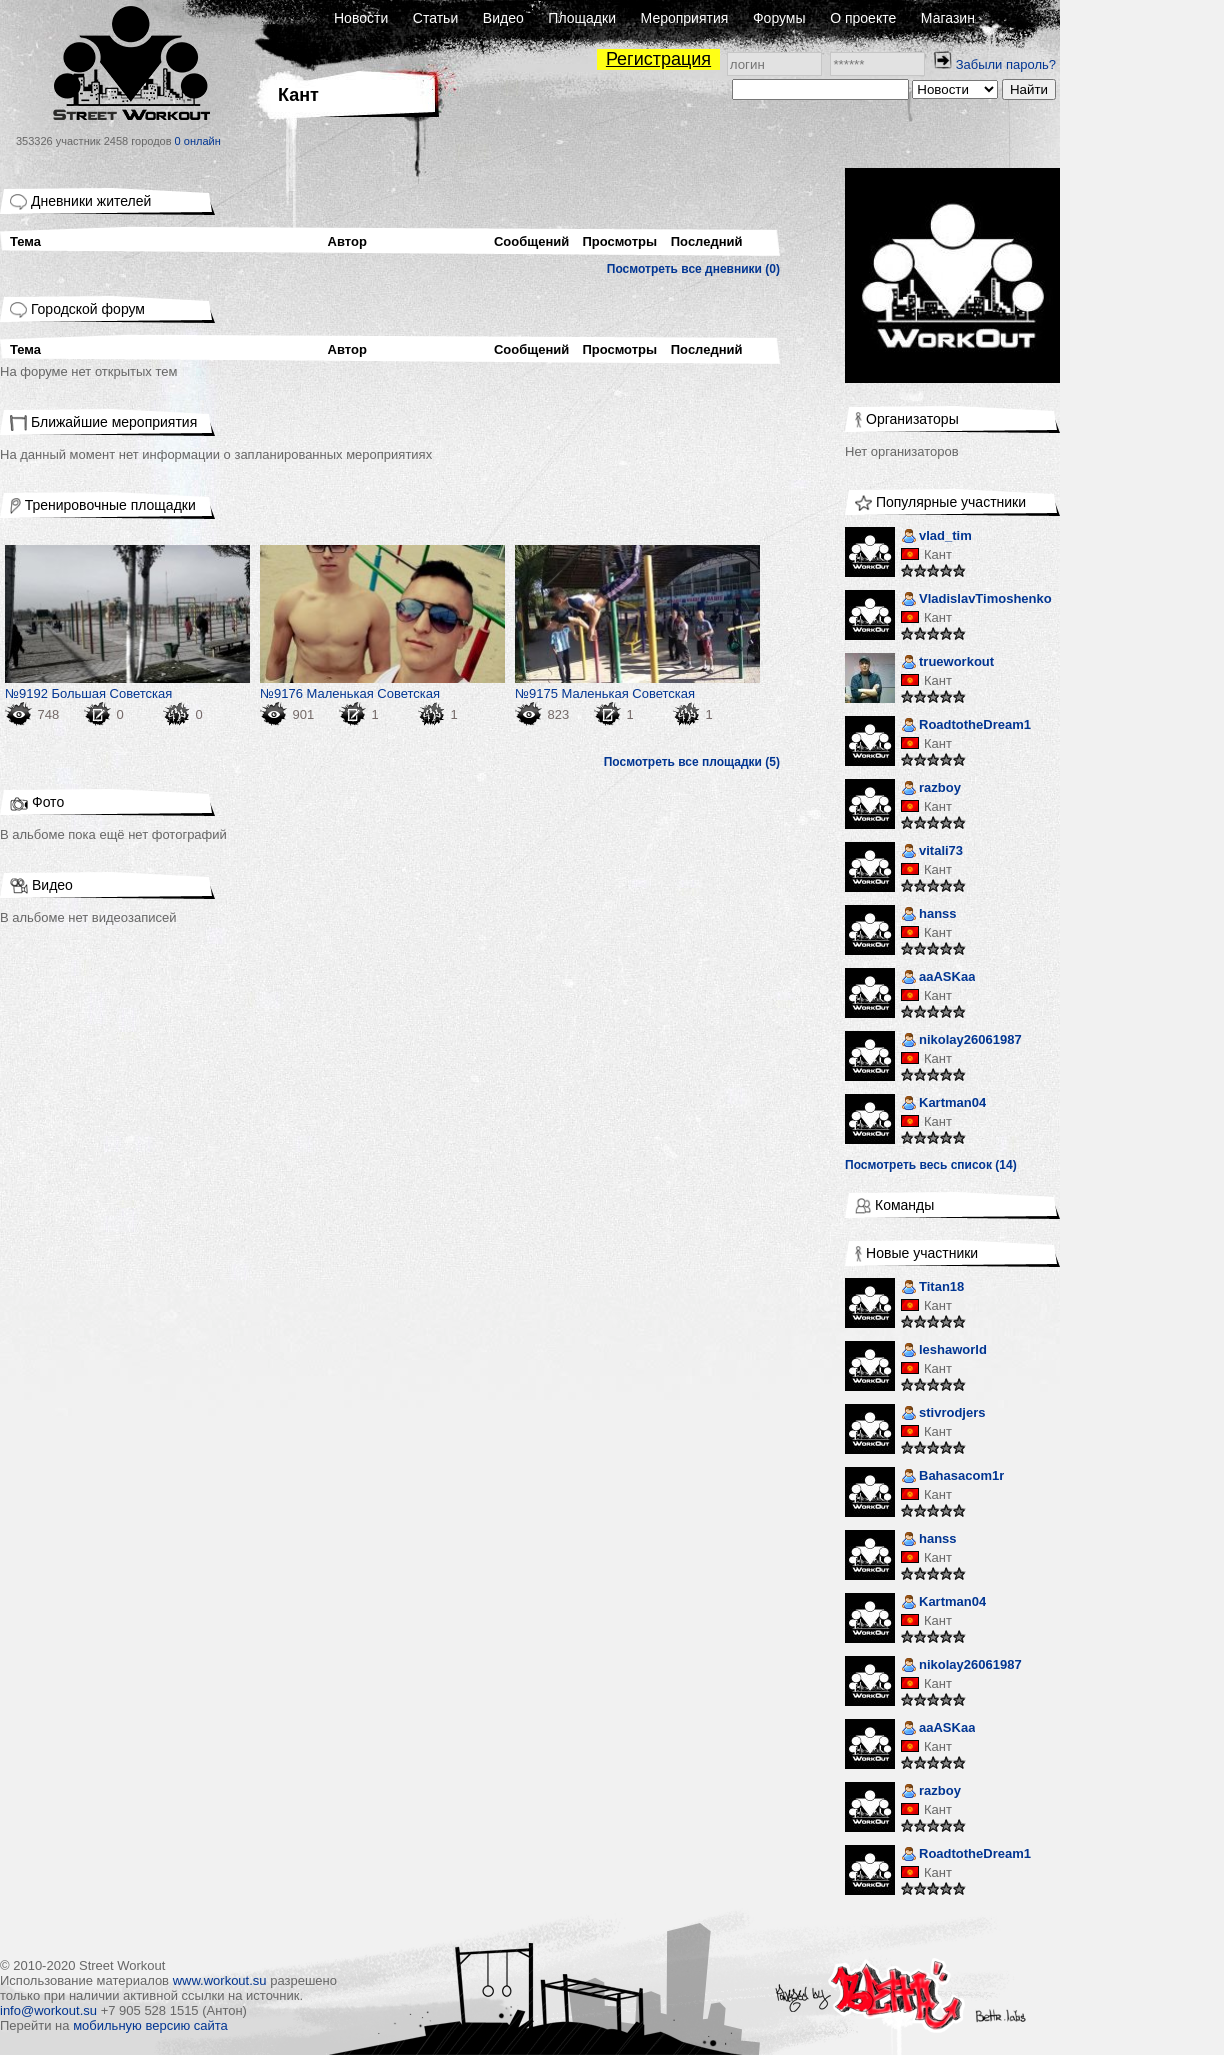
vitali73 (932, 852)
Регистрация (658, 59)
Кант (938, 554)
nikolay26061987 (961, 1041)
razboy (931, 789)
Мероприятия (685, 18)
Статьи (435, 18)
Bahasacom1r (952, 1477)
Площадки (582, 18)
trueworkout (947, 663)
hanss (929, 915)
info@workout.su (48, 2010)
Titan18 (932, 1288)
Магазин (948, 18)
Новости (361, 18)
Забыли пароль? (1006, 64)
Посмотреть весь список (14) (931, 1165)
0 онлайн (198, 141)
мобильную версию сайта (150, 2025)
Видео (503, 18)
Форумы (779, 18)
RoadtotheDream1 (966, 726)
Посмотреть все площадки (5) (692, 762)
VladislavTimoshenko (976, 600)
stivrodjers (943, 1414)
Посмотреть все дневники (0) (693, 269)
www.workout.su (220, 1980)
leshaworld (944, 1351)
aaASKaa (938, 978)
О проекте (863, 18)
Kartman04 (943, 1104)
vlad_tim (936, 537)
